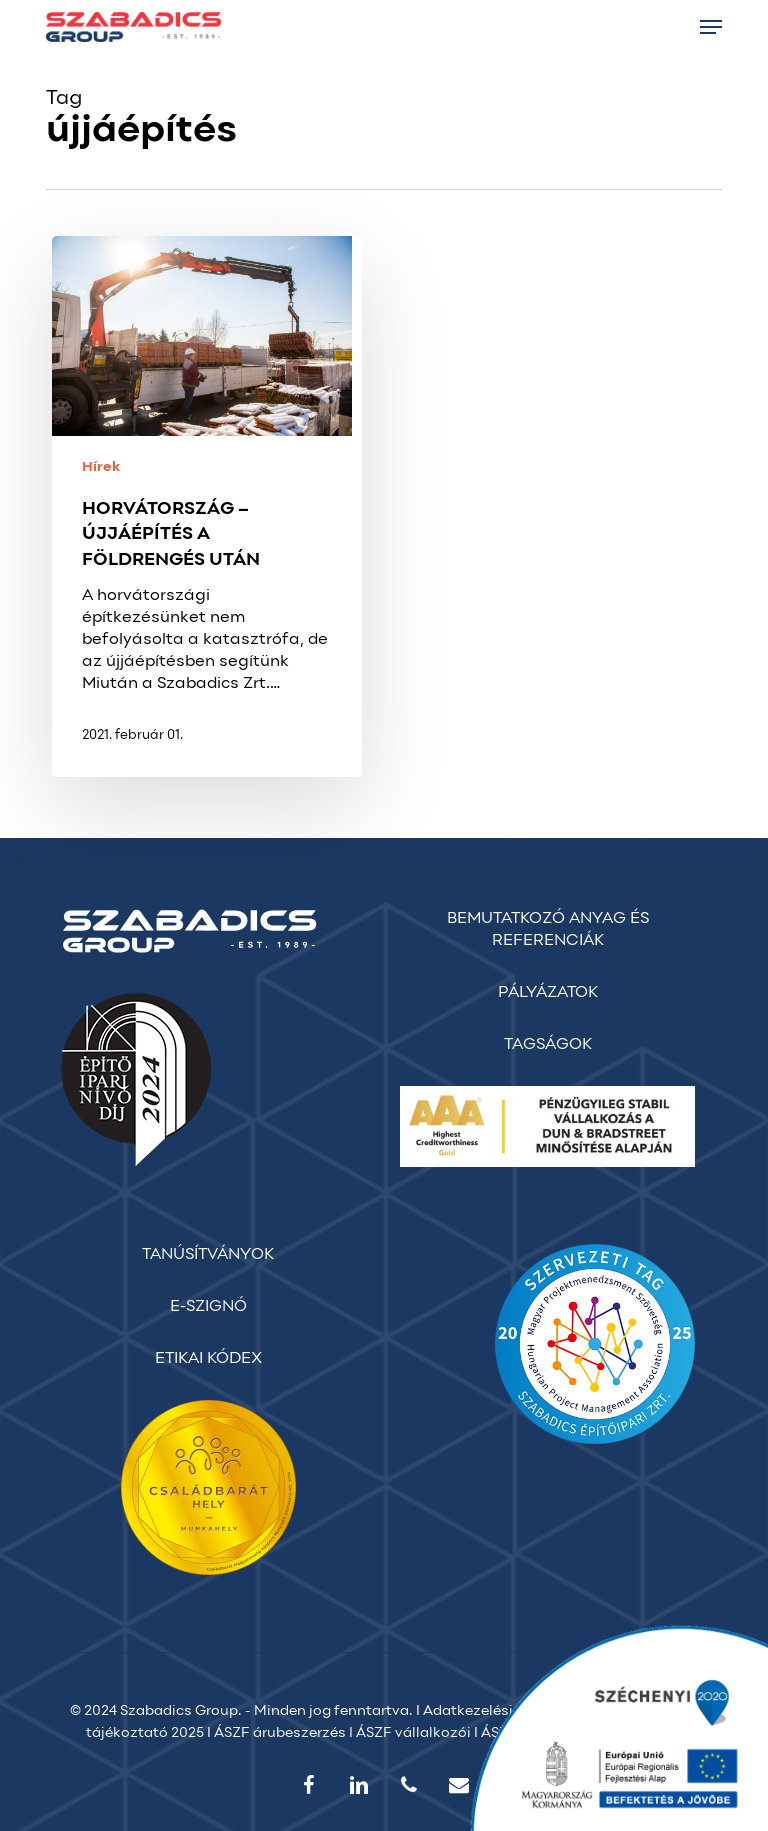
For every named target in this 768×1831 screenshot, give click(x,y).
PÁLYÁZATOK (548, 993)
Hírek (101, 467)
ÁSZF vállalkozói (413, 1733)
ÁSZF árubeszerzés (280, 1733)
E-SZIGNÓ (208, 1307)
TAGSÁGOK (548, 1045)
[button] (711, 27)
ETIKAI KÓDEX (208, 1359)
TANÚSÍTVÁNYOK (208, 1255)
